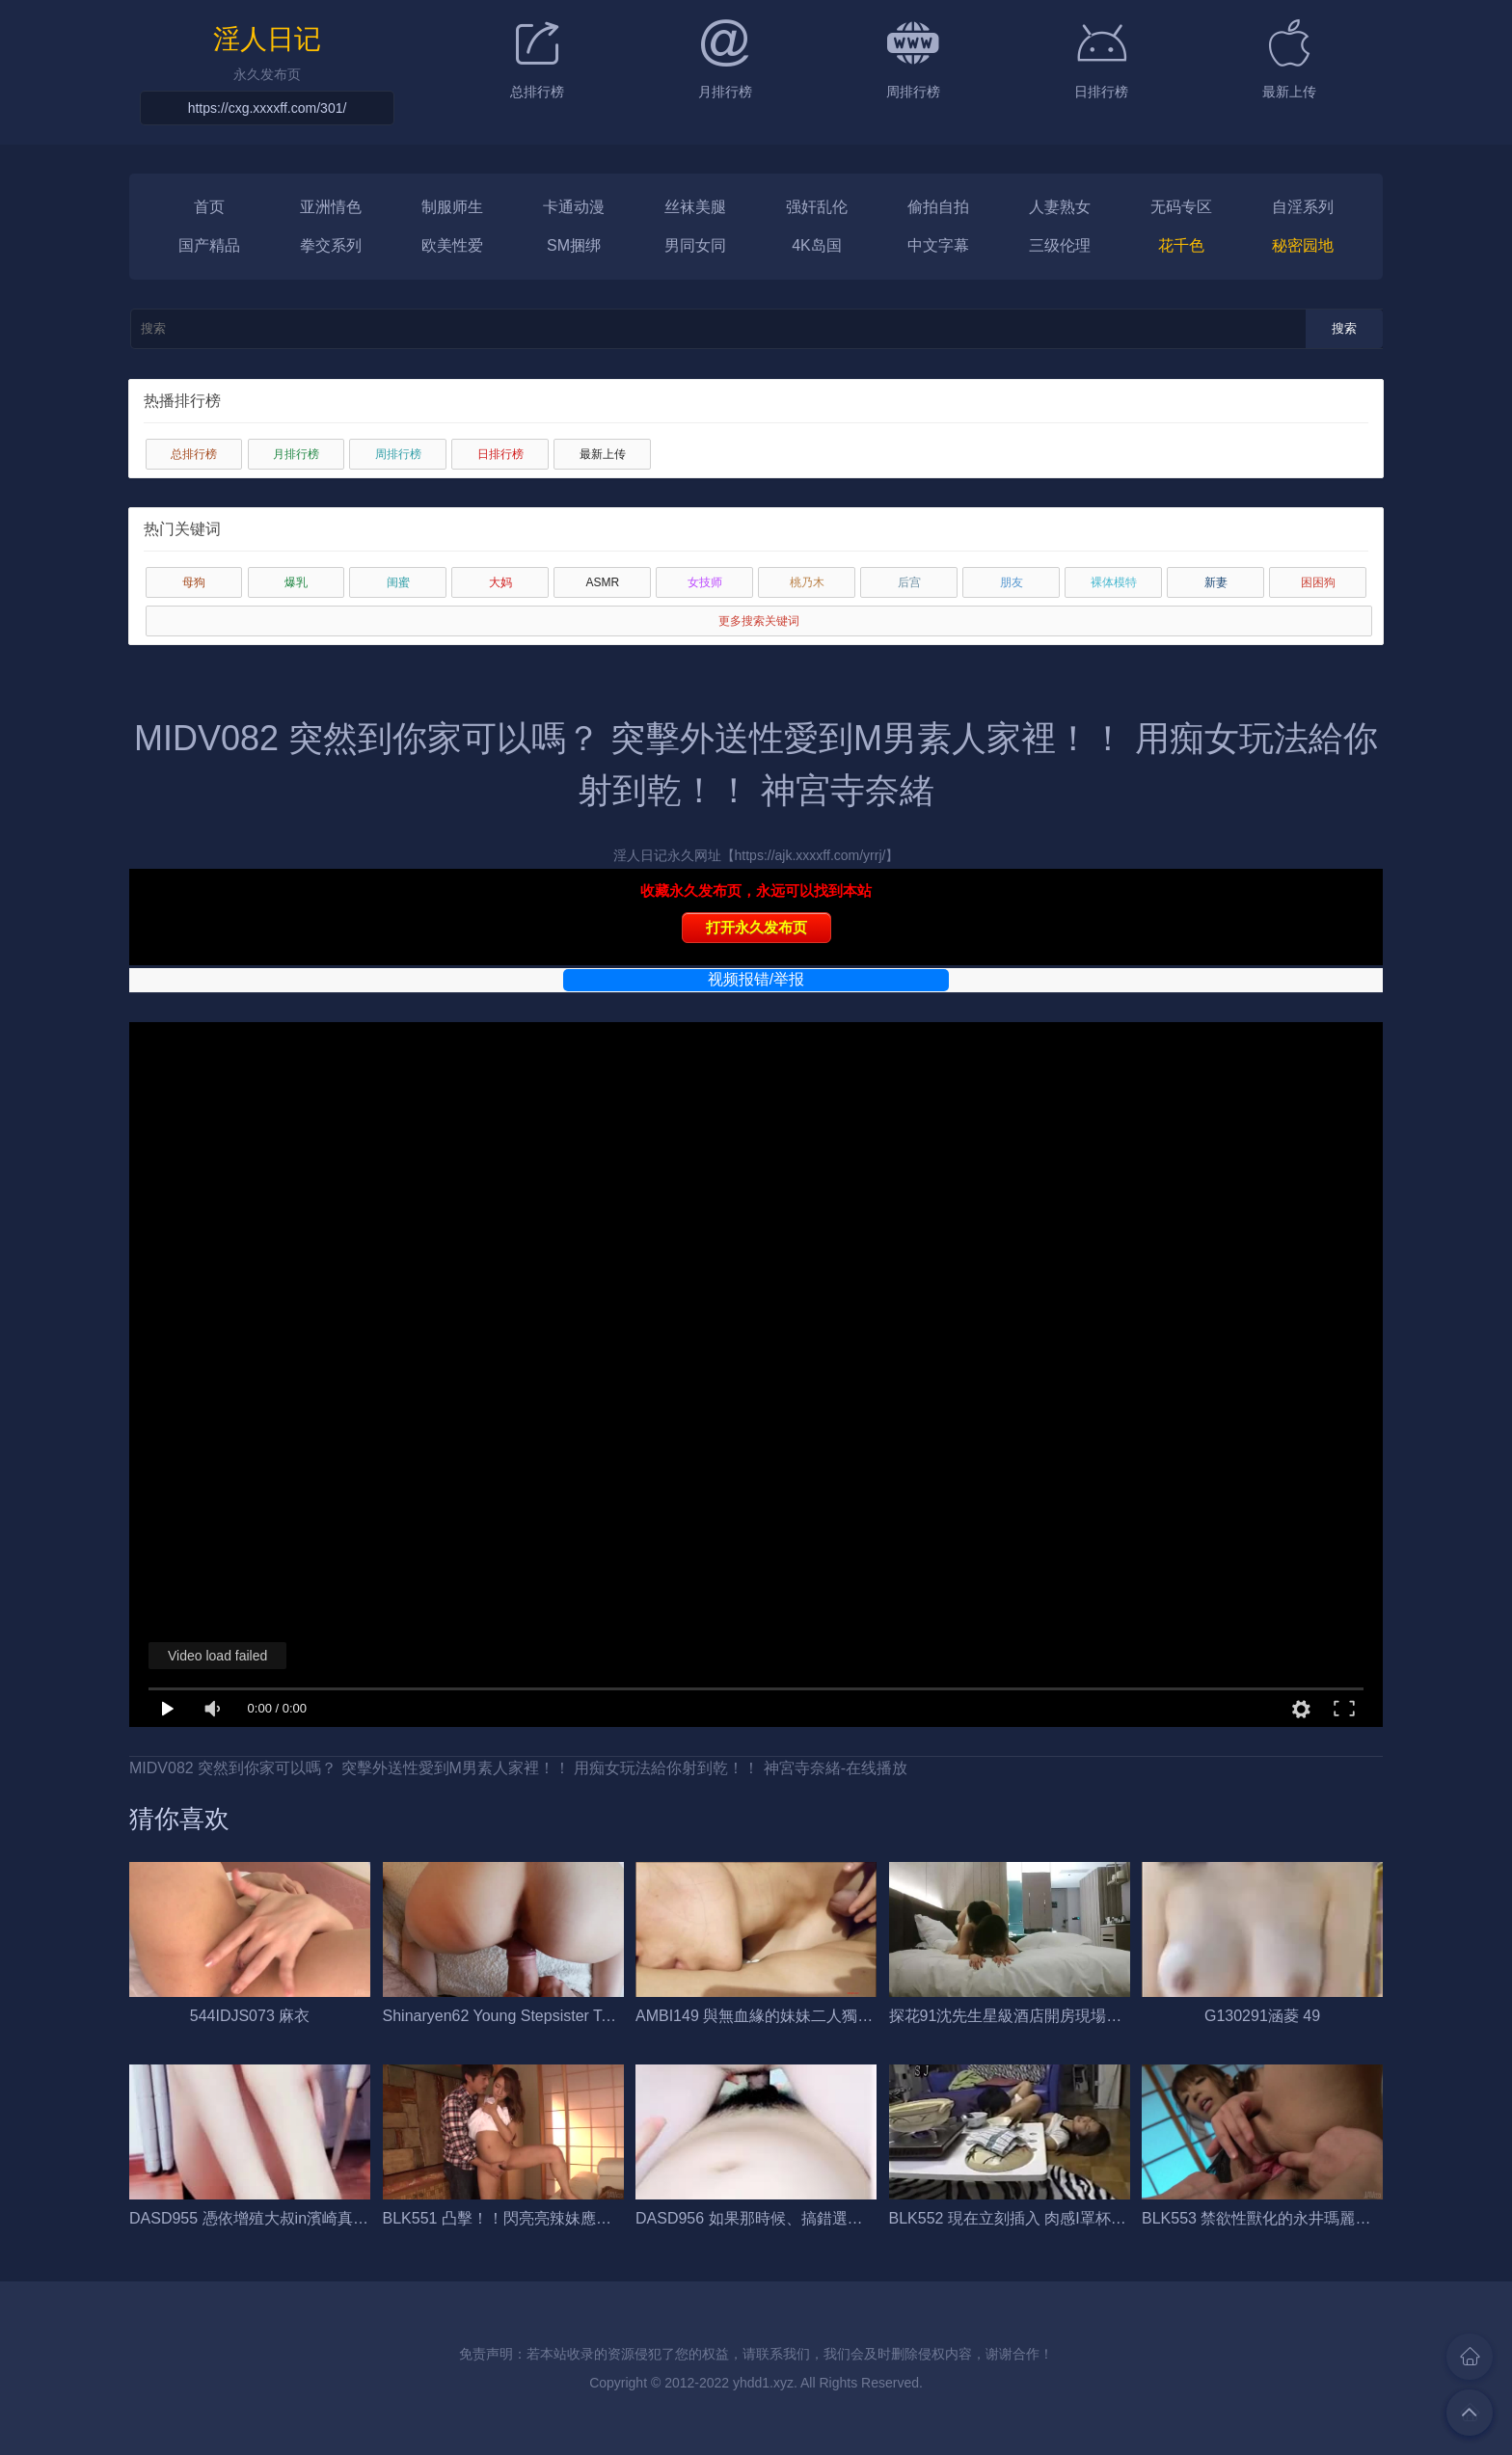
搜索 (1344, 328)
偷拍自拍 (938, 207)
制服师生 (452, 207)
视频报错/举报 (756, 979)
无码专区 (1181, 207)
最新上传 (603, 454)
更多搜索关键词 (758, 621)
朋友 (1011, 582)
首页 (209, 207)
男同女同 (695, 245)
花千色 (1181, 245)
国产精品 (209, 245)
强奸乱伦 (817, 207)
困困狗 (1318, 582)
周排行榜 (398, 454)
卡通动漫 (574, 207)
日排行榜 (500, 454)
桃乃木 (807, 582)
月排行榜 (296, 454)
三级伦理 (1060, 245)
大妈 (500, 582)
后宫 (909, 582)
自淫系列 (1303, 207)
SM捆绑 (574, 245)
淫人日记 (267, 38)
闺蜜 (398, 582)
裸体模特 (1114, 582)
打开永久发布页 (756, 927)
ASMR (603, 582)
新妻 (1216, 582)
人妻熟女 (1060, 207)
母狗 (193, 582)
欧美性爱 (452, 245)
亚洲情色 (331, 207)
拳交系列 (331, 245)
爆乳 (296, 582)
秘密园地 (1303, 245)
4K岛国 (817, 245)
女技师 (705, 582)
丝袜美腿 (695, 207)
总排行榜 (194, 454)
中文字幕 (938, 245)
